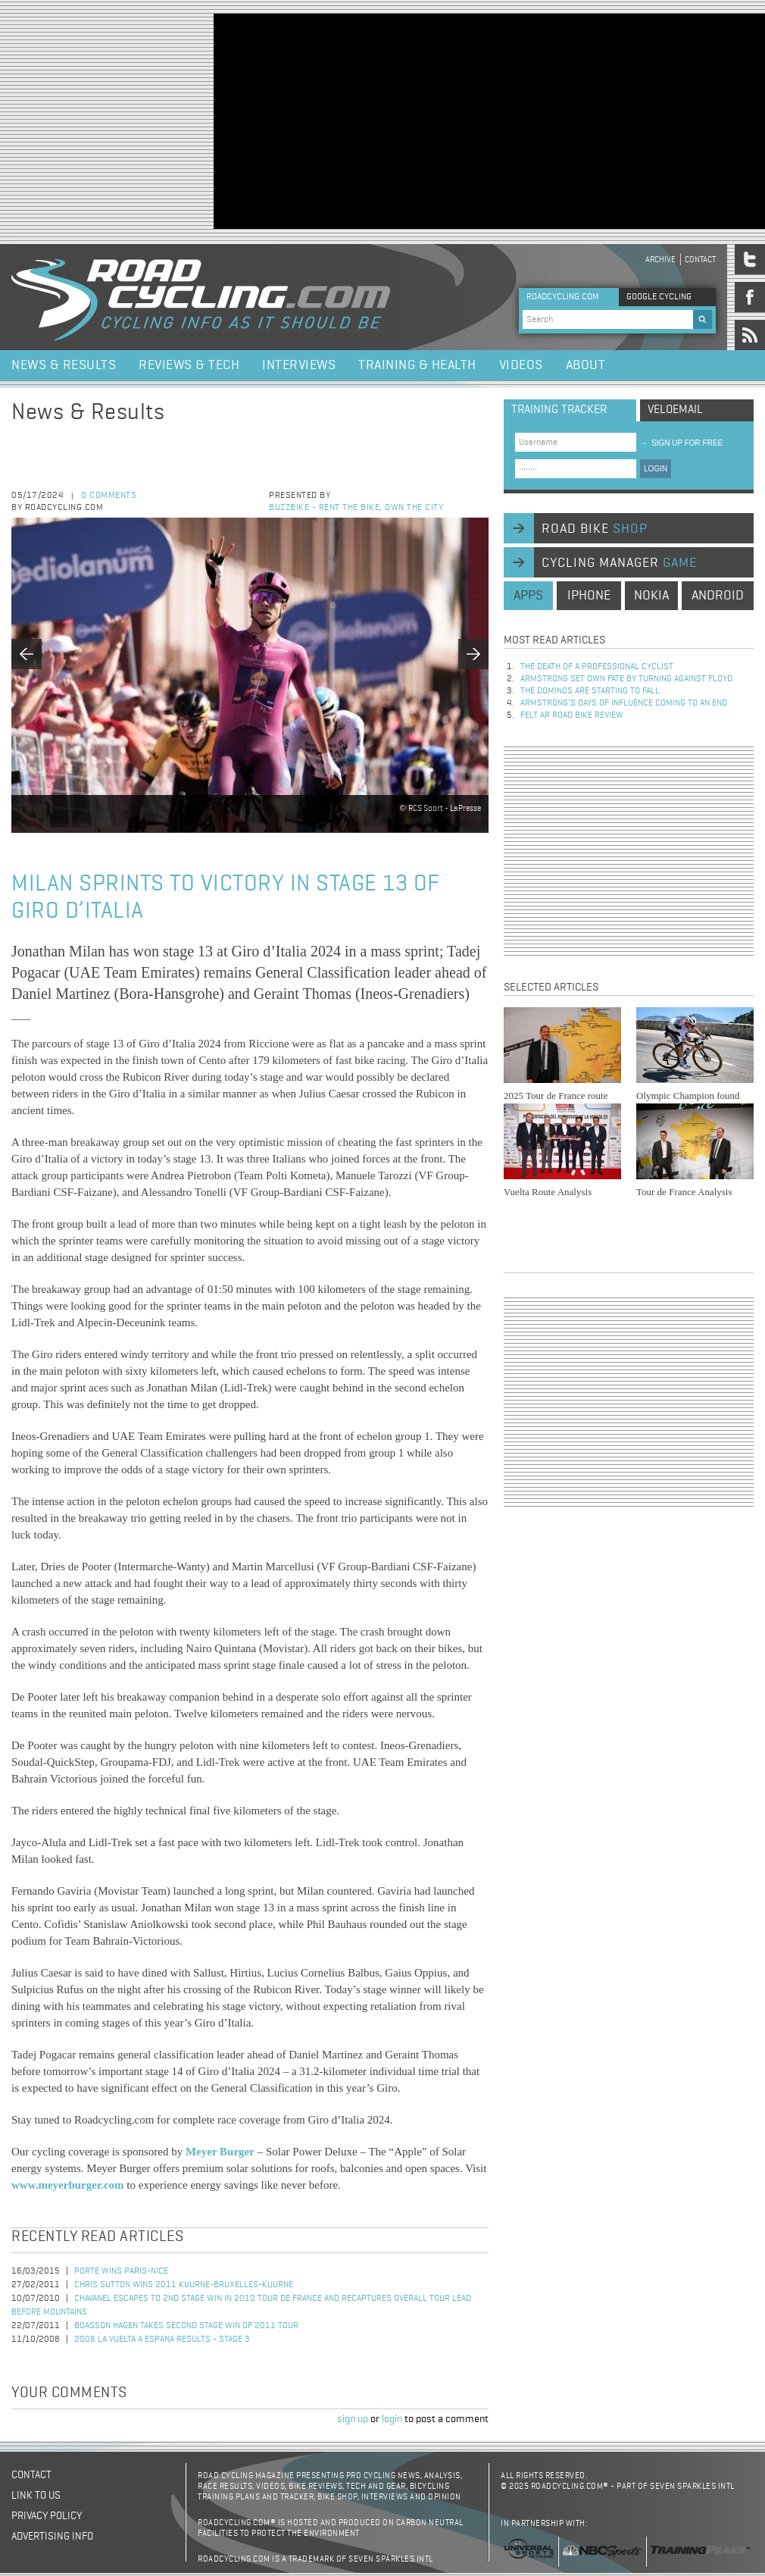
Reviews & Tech (189, 365)
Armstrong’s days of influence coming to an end (623, 703)
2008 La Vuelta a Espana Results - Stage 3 (162, 2339)
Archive (660, 259)
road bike (595, 529)
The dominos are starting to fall (590, 691)
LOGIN (655, 469)
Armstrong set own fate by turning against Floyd (626, 679)
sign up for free (681, 443)
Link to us (36, 2495)
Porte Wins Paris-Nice (121, 2271)
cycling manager (619, 563)
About (586, 365)
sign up (352, 2419)
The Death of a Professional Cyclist (596, 666)
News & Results (63, 365)
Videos (521, 365)
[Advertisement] (398, 120)
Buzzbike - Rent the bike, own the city (356, 507)
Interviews (299, 365)
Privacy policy (46, 2516)
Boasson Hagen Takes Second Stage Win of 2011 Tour (186, 2325)
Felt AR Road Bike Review (571, 715)
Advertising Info (52, 2536)
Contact (700, 259)
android (718, 596)
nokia (651, 596)
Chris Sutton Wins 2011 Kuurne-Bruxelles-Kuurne (183, 2285)
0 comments (108, 495)
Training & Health (417, 365)
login (392, 2419)
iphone (588, 596)
